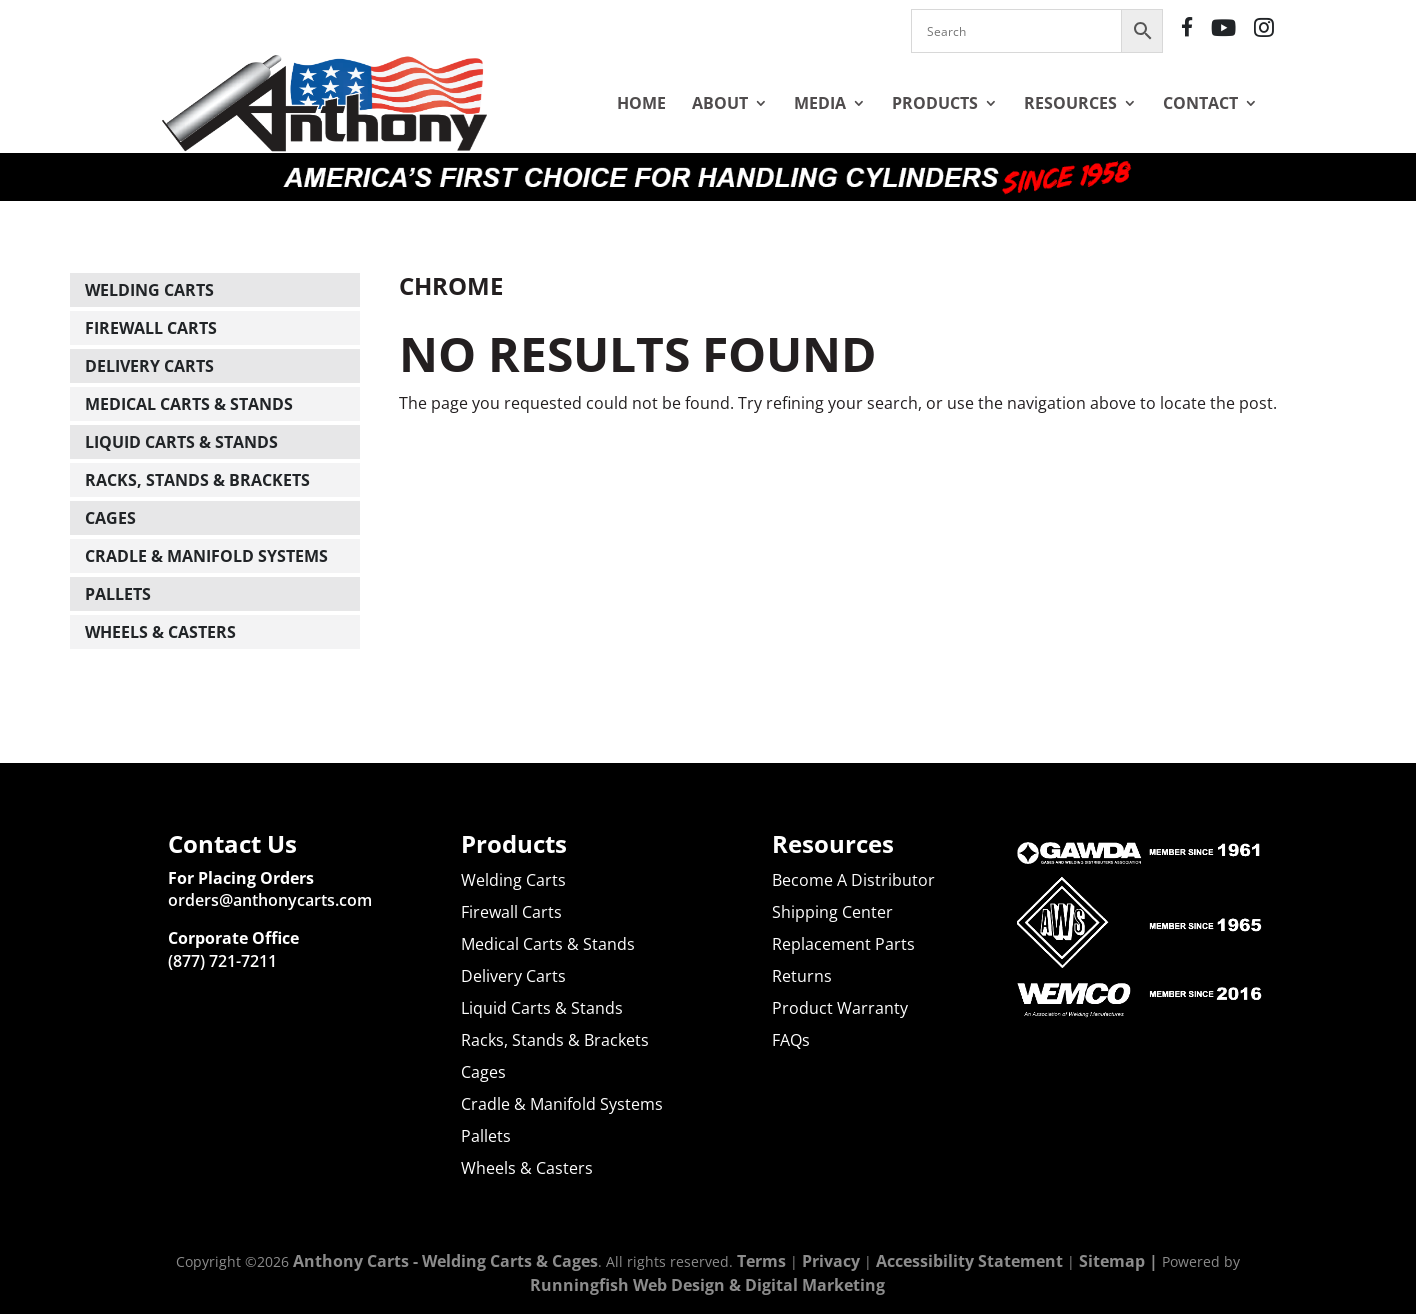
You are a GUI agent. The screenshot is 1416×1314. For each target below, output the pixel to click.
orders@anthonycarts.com (270, 900)
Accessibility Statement (969, 1261)
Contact (1200, 103)
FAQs (791, 1040)
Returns (802, 976)
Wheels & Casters (160, 632)
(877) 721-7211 (222, 961)
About (720, 103)
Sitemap (1112, 1261)
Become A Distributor (853, 880)
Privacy (831, 1261)
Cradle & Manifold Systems (206, 556)
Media (820, 103)
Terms (761, 1261)
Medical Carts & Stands (189, 404)
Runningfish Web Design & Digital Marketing (707, 1285)
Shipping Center (832, 912)
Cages (110, 518)
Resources (1070, 103)
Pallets (118, 594)
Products (935, 103)
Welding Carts (149, 290)
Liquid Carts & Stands (181, 442)
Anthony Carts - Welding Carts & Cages (445, 1261)
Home (641, 103)
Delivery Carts (149, 366)
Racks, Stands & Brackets (197, 480)
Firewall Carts (151, 328)
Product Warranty (840, 1008)
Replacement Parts (843, 944)
